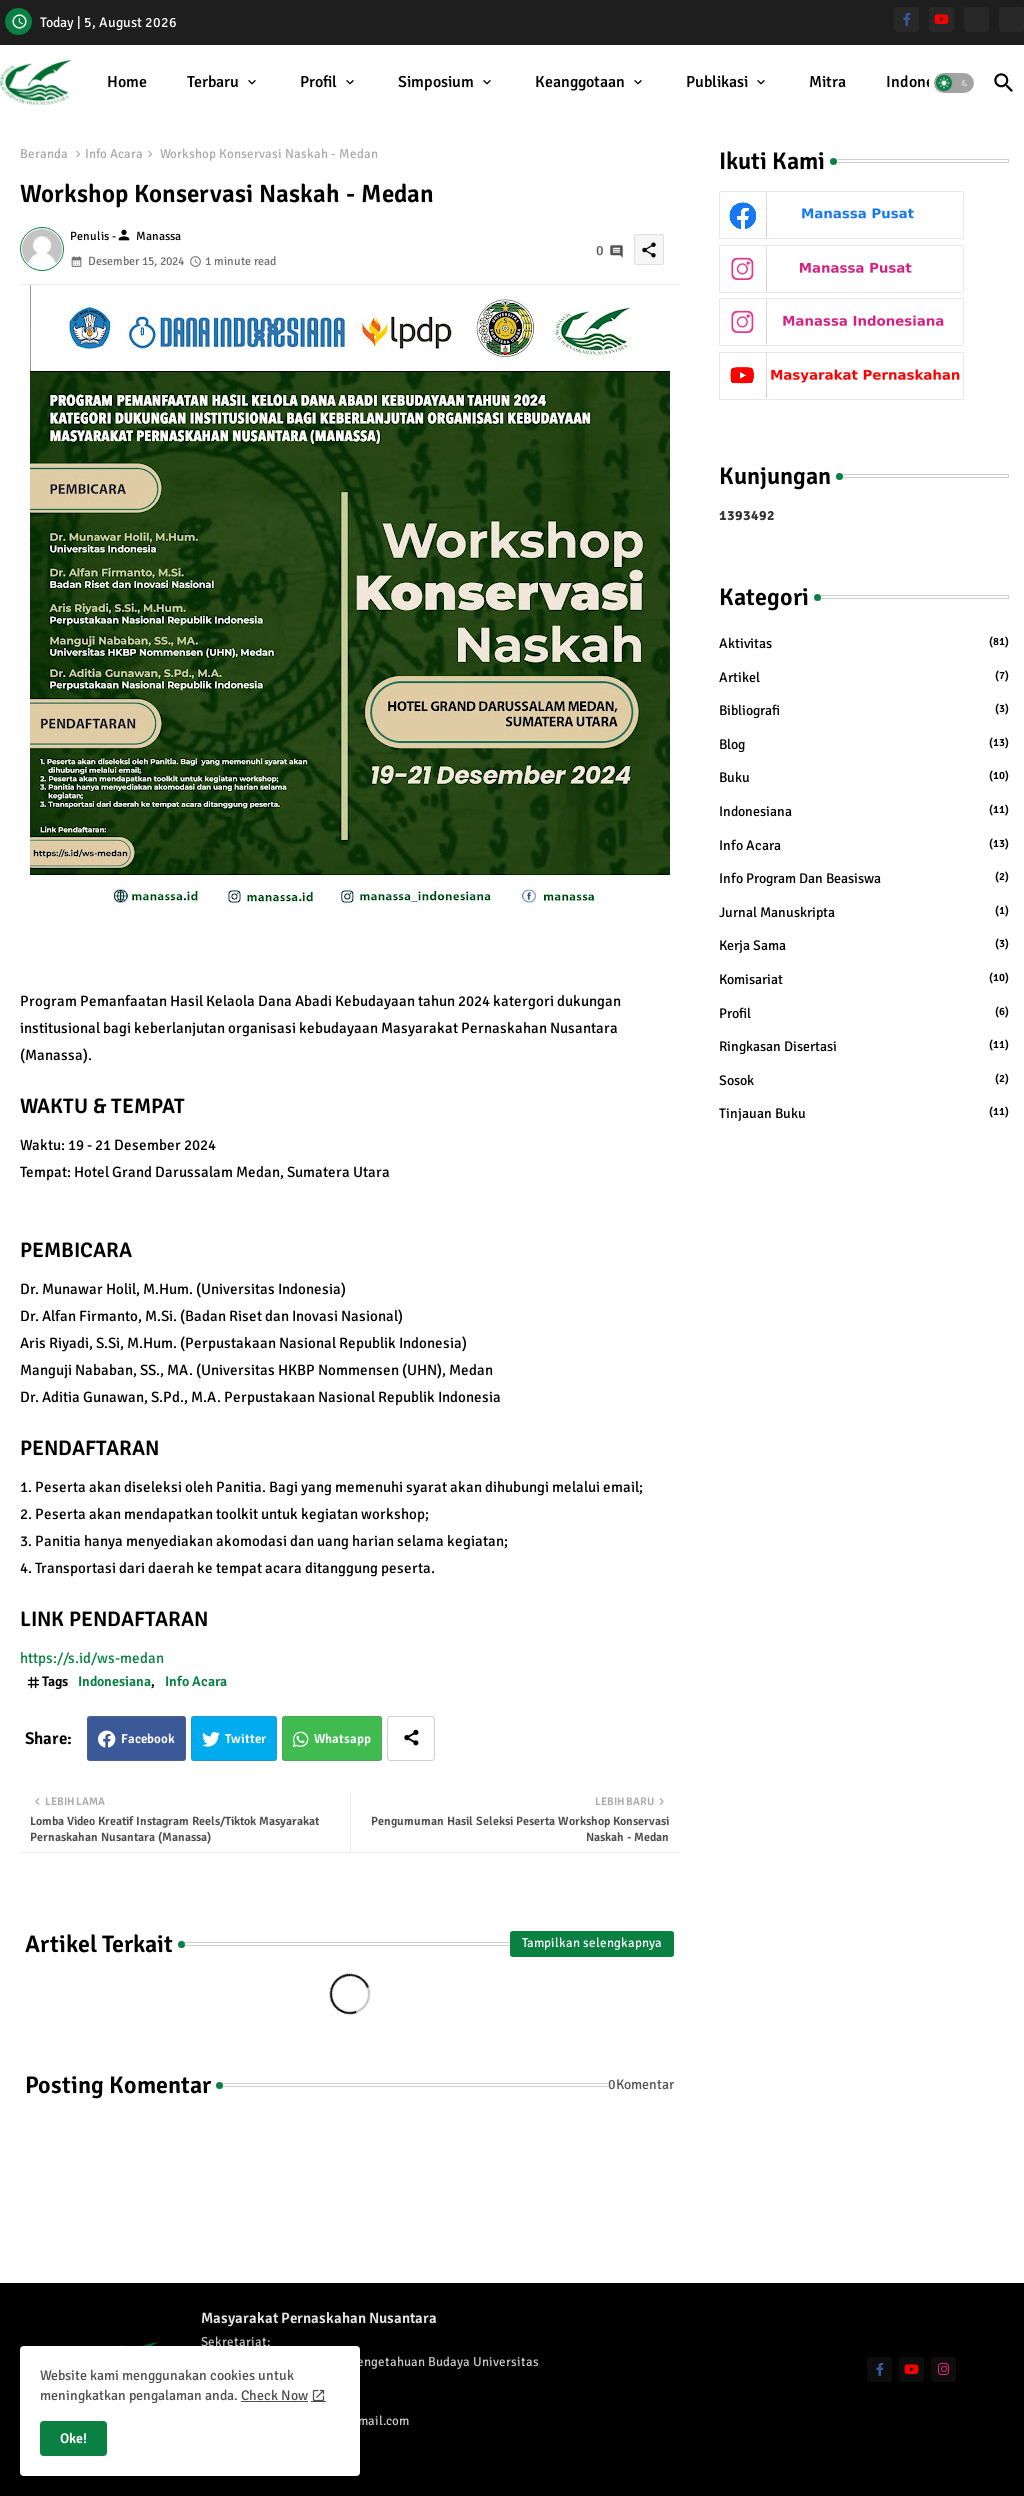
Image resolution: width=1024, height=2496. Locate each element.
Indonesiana (928, 82)
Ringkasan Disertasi (864, 1046)
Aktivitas (864, 643)
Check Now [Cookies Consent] (274, 2395)
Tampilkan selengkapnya (592, 1943)
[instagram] (943, 2369)
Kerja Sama (864, 945)
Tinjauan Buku (864, 1113)
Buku (864, 777)
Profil (318, 82)
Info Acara (114, 154)
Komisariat (864, 979)
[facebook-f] (906, 19)
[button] (954, 83)
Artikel (864, 677)
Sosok (864, 1080)
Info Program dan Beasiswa (864, 878)
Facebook (148, 1739)
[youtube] (941, 19)
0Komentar (641, 2084)
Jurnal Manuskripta (864, 912)
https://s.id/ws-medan (96, 1658)
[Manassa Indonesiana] (1011, 19)
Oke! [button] (73, 2438)
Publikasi (717, 82)
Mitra (827, 82)
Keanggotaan (580, 82)
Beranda (44, 154)
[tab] (127, 82)
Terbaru (213, 82)
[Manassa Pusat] (976, 19)
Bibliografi (864, 710)
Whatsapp (342, 1739)
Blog (864, 744)
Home (127, 82)
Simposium (436, 82)
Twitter (245, 1739)
